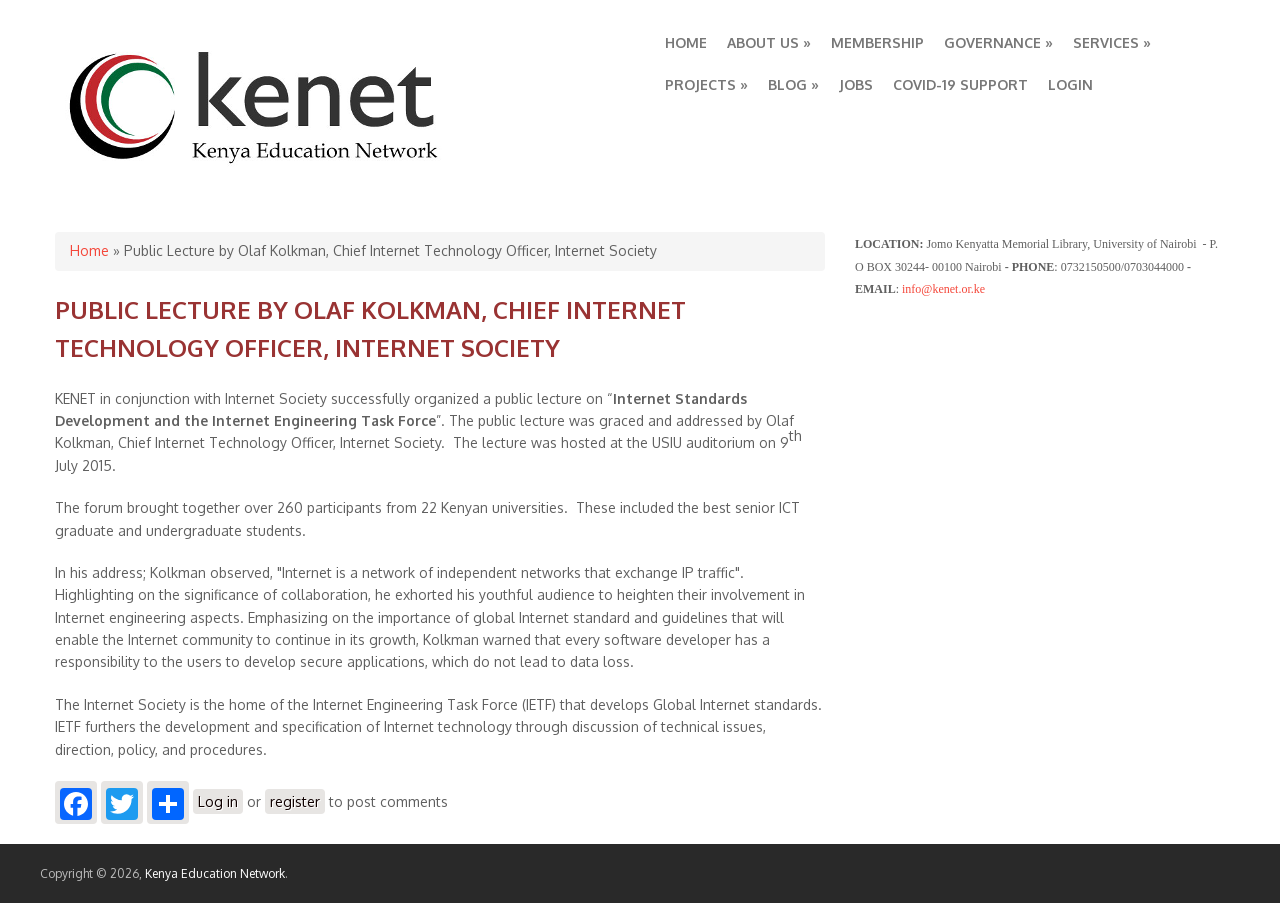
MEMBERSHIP (877, 42)
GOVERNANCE (998, 42)
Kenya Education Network (215, 873)
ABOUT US (769, 42)
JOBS (856, 84)
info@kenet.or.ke (943, 289)
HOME (686, 42)
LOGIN (1070, 84)
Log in (218, 801)
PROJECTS (706, 84)
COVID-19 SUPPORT (960, 84)
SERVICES (1112, 42)
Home (89, 250)
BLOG (793, 84)
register (295, 801)
